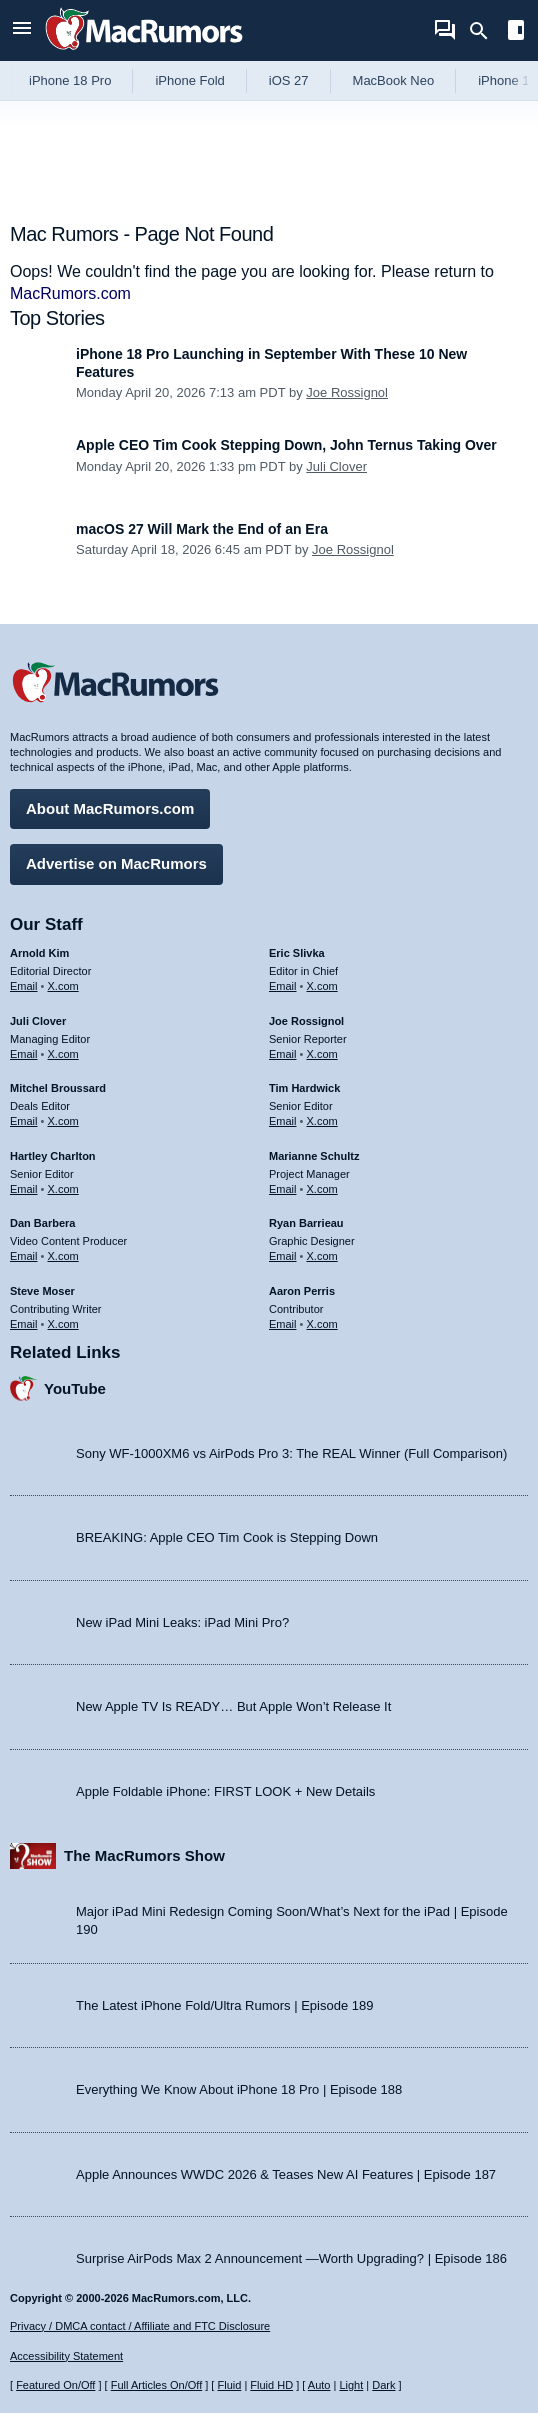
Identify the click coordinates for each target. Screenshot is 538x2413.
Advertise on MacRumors (116, 863)
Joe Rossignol (347, 392)
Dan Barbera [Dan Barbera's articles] (42, 1223)
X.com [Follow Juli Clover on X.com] (63, 1054)
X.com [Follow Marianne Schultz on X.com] (322, 1189)
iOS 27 (289, 80)
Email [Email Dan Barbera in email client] (24, 1256)
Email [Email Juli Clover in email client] (24, 1054)
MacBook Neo (394, 80)
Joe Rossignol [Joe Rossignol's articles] (306, 1021)
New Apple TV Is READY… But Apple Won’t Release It (233, 1706)
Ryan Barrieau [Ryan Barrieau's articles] (306, 1223)
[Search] (485, 31)
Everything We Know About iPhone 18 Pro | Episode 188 (239, 2089)
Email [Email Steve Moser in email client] (24, 1324)
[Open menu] (22, 30)
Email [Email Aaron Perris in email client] (283, 1324)
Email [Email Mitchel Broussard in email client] (24, 1121)
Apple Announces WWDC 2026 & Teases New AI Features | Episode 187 (286, 2174)
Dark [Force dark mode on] (383, 2385)
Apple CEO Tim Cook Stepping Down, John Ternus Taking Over (286, 445)
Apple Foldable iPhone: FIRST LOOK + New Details (225, 1791)
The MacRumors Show (144, 1855)
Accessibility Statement (66, 2356)
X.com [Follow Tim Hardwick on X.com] (322, 1121)
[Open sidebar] (516, 32)
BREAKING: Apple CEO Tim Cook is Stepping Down (227, 1537)
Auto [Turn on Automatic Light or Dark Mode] (319, 2385)
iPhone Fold (189, 80)
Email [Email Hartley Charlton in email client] (24, 1189)
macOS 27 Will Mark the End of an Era (202, 529)
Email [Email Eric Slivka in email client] (283, 986)
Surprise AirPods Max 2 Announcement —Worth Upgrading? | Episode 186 (291, 2258)
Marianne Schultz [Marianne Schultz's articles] (314, 1156)
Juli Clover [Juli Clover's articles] (38, 1021)
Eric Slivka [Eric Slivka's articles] (297, 953)
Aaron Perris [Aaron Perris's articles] (302, 1291)
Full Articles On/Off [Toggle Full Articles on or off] (157, 2385)
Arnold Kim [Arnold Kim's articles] (39, 953)
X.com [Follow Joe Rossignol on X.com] (322, 1054)
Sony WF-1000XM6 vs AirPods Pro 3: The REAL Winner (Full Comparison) (291, 1453)
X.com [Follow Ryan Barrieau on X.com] (322, 1256)
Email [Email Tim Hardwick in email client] (283, 1121)
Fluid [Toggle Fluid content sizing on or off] (229, 2385)
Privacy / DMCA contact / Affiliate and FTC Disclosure (140, 2326)
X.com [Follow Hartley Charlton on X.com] (63, 1189)
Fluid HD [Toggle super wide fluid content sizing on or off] (271, 2385)
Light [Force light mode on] (351, 2385)
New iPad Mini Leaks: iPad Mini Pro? (182, 1622)
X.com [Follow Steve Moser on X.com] (63, 1324)
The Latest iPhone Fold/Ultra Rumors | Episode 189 (224, 2005)
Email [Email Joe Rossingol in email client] (283, 1054)
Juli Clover (336, 466)
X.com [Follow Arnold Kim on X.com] (63, 986)
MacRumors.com (70, 293)
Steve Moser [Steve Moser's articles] (42, 1291)
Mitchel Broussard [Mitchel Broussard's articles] (58, 1088)
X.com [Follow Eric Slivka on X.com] (322, 986)
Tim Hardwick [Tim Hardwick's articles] (304, 1088)
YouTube (75, 1388)
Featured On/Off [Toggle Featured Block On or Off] (55, 2385)
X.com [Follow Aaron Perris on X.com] (322, 1324)
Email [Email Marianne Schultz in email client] (283, 1189)
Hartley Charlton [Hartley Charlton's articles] (53, 1156)
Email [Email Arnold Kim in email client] (24, 986)
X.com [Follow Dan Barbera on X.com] (63, 1256)
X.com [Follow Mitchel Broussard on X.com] (63, 1121)
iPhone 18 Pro (70, 80)
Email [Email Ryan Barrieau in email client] (283, 1256)
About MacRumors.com (110, 808)
